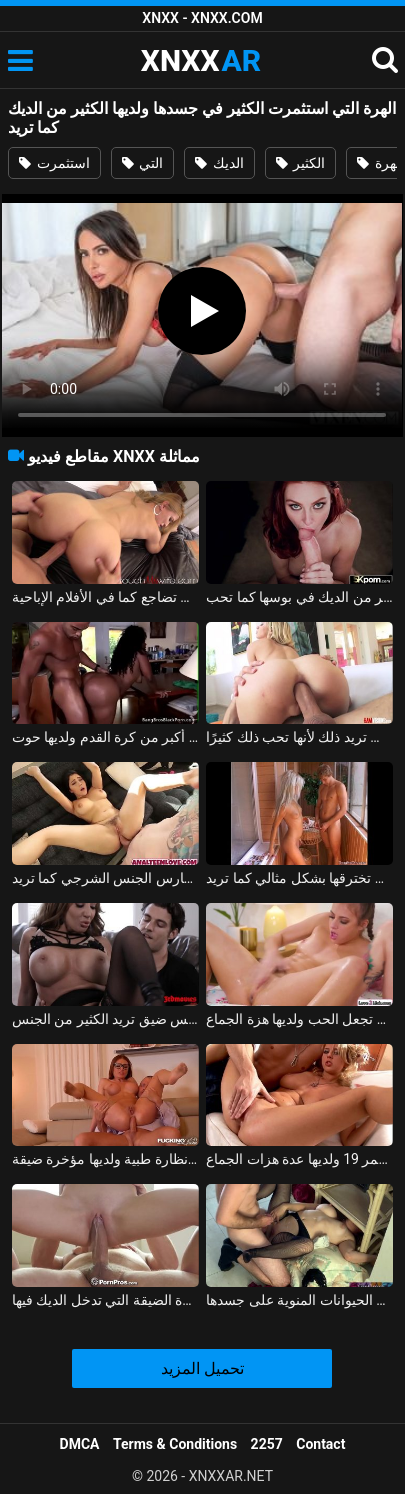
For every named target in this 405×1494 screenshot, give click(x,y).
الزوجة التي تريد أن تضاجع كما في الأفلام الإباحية (105, 597)
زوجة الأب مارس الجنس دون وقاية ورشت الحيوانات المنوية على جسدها (299, 1300)
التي (142, 163)
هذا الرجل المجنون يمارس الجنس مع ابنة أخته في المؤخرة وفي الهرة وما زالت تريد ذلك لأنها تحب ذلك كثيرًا (299, 737)
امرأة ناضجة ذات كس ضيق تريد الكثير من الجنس (105, 1019)
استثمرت (54, 163)
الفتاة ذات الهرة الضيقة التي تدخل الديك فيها (105, 1300)
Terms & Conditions (175, 1444)
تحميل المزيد (202, 1368)
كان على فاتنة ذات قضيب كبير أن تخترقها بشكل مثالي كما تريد (299, 878)
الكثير (300, 163)
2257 (267, 1444)
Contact (320, 1444)
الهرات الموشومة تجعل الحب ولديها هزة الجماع (299, 1019)
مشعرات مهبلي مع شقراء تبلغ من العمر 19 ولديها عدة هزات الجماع (299, 1159)
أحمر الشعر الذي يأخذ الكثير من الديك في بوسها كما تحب (299, 597)
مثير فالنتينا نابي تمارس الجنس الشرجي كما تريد (105, 878)
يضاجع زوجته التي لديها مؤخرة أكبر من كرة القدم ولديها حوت (105, 737)
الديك (219, 163)
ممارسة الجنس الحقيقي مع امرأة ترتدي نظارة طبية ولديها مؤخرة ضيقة (105, 1159)
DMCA (80, 1444)
